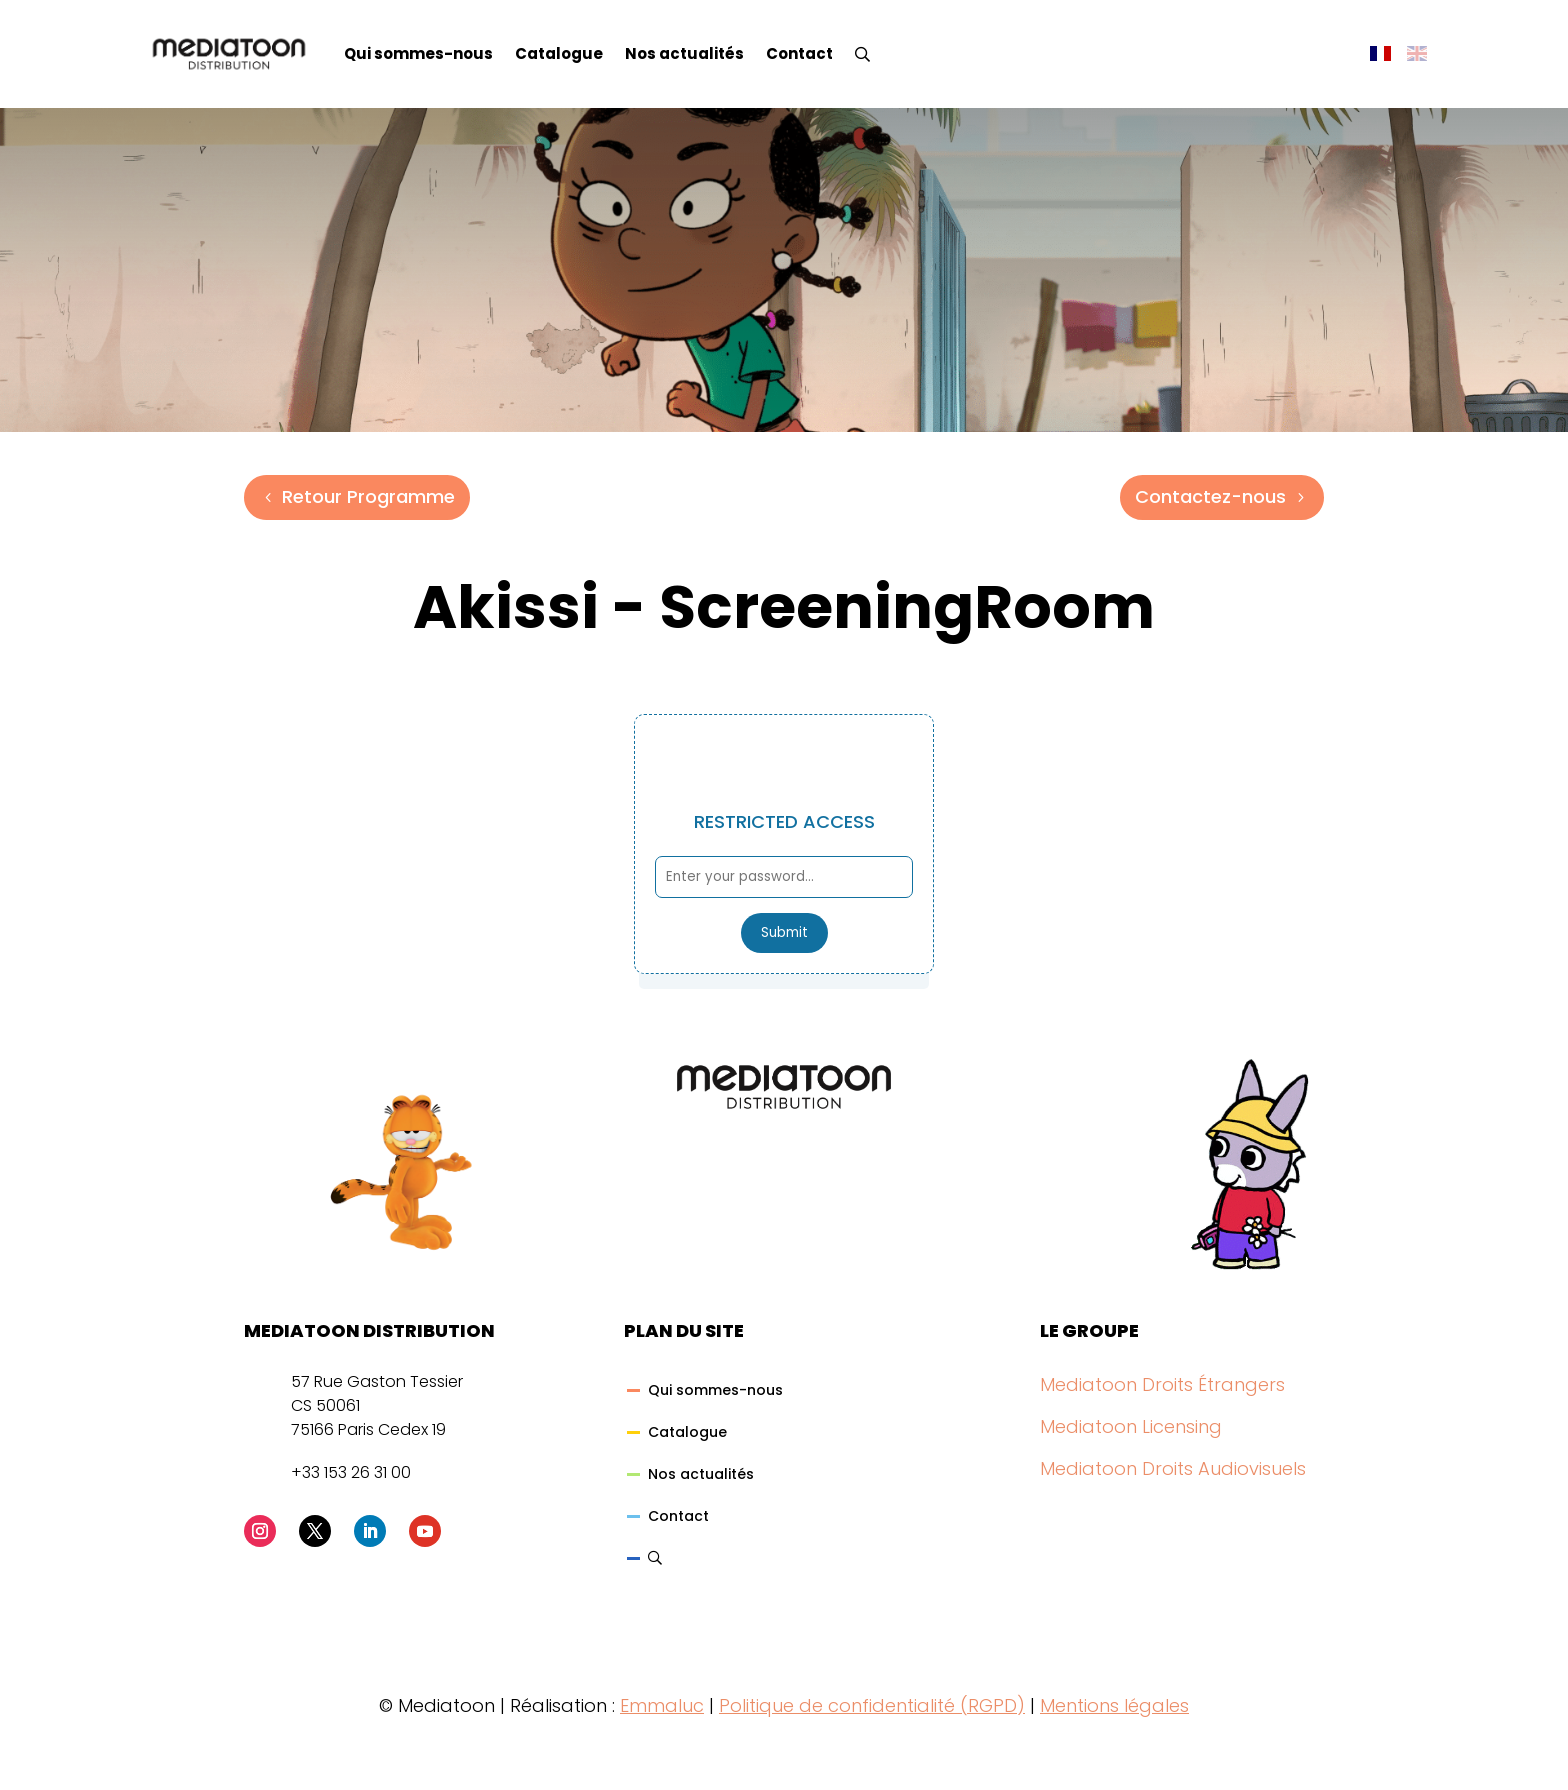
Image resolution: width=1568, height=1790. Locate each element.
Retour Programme (368, 496)
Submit (784, 932)
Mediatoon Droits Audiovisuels (1173, 1468)
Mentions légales (1114, 1705)
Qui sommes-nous (418, 53)
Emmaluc (662, 1705)
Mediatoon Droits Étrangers (1162, 1384)
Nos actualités (684, 53)
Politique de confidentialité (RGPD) (872, 1705)
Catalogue (559, 53)
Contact (799, 53)
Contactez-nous (1210, 496)
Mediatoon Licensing (1131, 1426)
